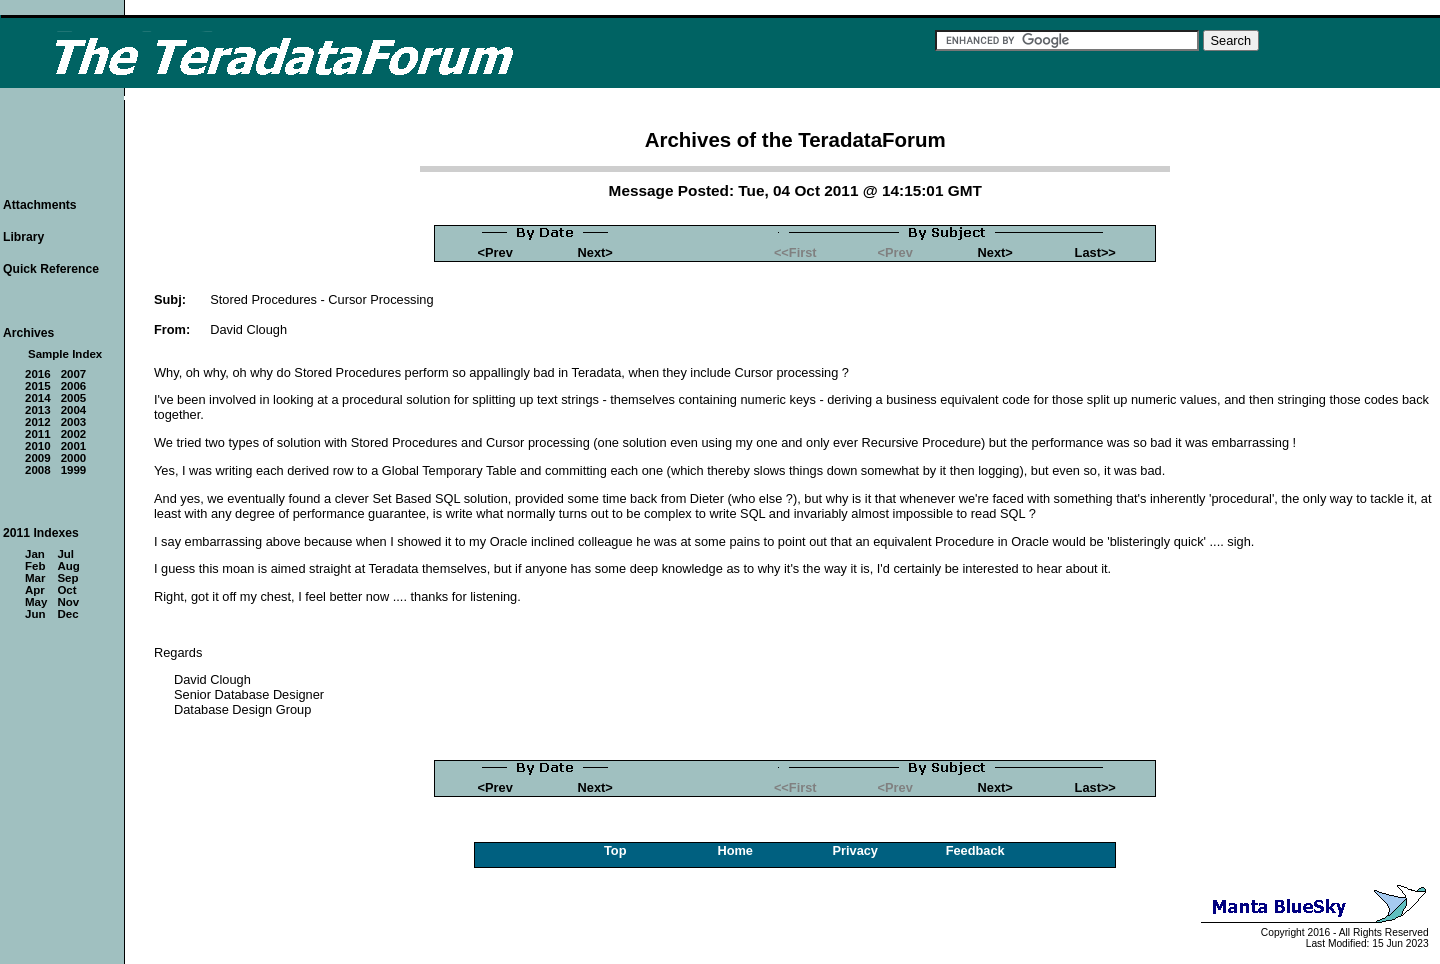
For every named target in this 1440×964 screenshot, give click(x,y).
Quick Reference (51, 269)
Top (615, 850)
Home (735, 850)
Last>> (1095, 252)
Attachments (40, 205)
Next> (595, 252)
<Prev (495, 252)
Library (23, 237)
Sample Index (65, 354)
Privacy (855, 850)
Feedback (975, 850)
